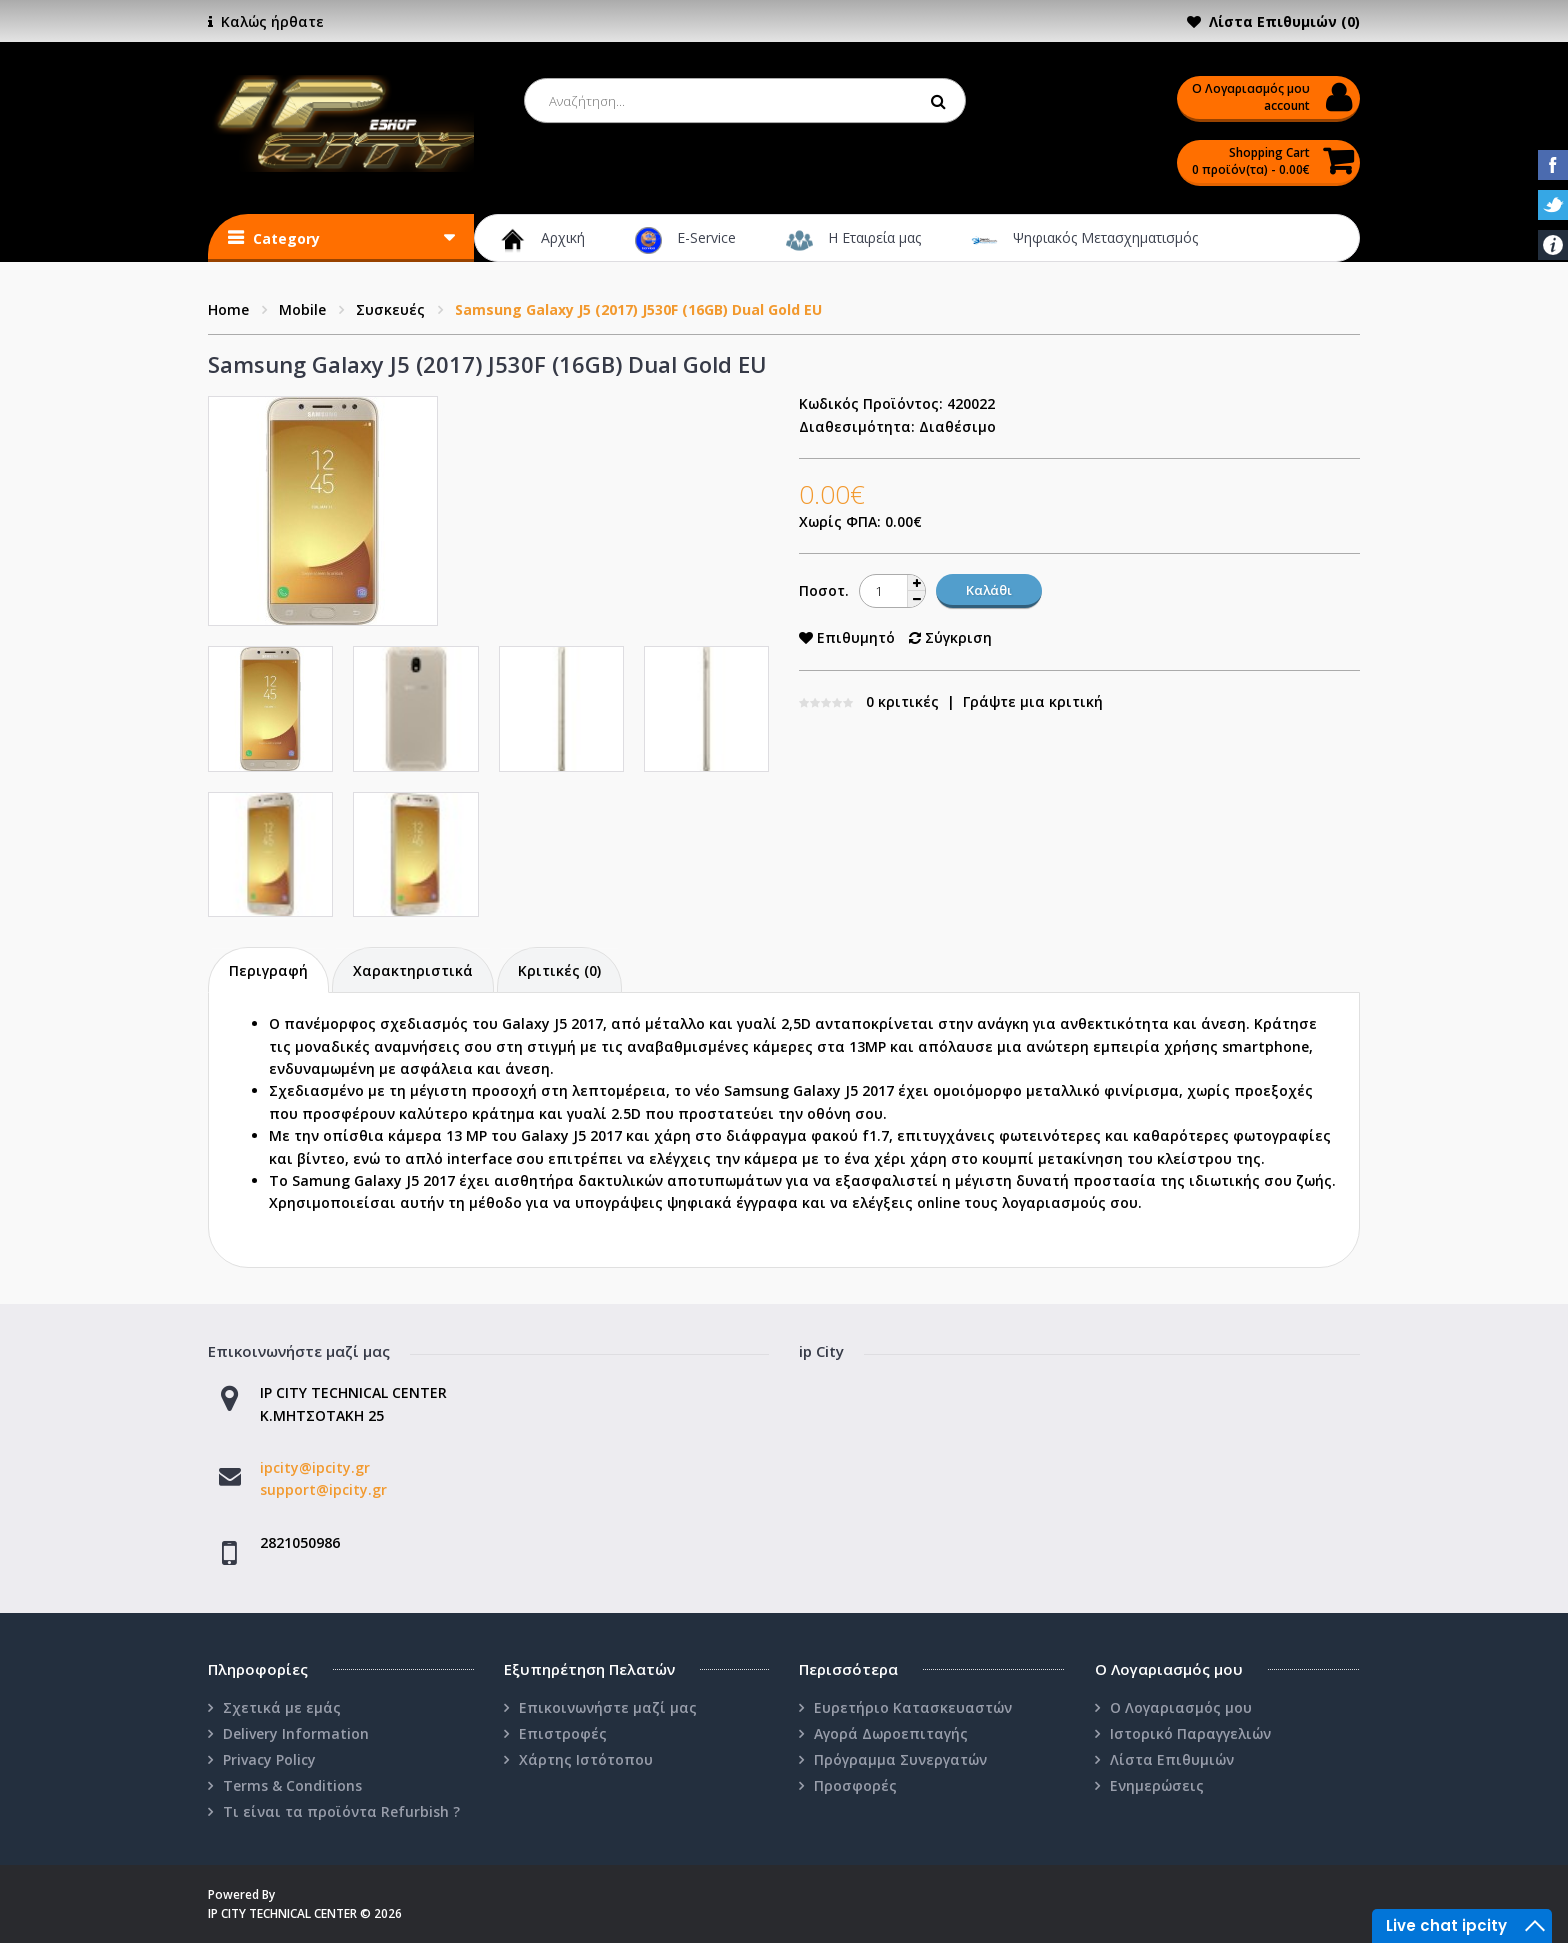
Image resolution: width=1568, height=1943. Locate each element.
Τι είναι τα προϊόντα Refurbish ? (341, 1811)
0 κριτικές (902, 701)
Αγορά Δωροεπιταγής (891, 1733)
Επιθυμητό (847, 637)
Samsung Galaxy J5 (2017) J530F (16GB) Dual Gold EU (638, 309)
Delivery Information (296, 1733)
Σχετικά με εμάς (282, 1707)
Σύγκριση (950, 637)
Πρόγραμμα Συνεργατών (900, 1759)
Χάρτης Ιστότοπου (586, 1759)
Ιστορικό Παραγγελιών (1190, 1733)
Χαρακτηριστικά (413, 970)
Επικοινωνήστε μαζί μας (608, 1707)
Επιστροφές (563, 1733)
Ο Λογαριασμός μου (1181, 1707)
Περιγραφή (268, 970)
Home (228, 309)
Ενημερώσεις (1157, 1785)
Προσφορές (855, 1785)
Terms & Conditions (292, 1785)
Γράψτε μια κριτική (1033, 701)
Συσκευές (390, 309)
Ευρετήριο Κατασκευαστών (913, 1707)
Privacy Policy (269, 1759)
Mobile (302, 309)
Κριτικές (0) (559, 970)
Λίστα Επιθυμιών (1172, 1759)
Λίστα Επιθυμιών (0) (1284, 21)
